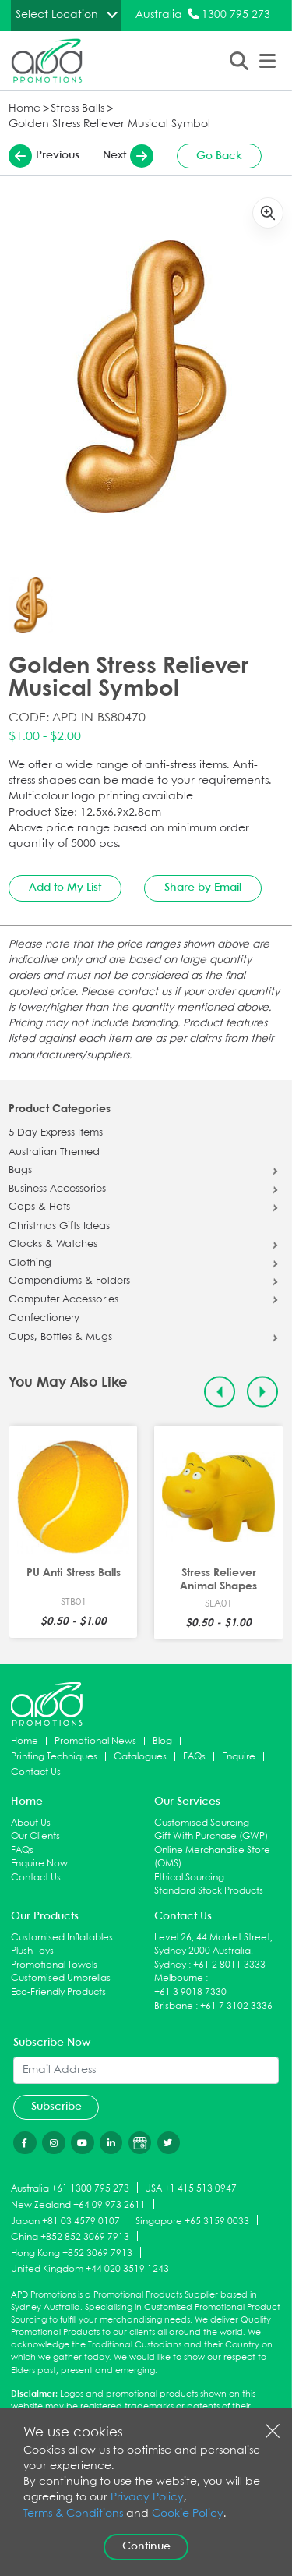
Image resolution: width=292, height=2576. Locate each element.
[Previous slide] (220, 1392)
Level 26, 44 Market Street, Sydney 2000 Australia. (213, 1944)
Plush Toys (32, 1951)
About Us (31, 1823)
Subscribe (56, 2106)
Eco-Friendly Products (58, 1992)
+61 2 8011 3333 (229, 1965)
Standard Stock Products (208, 1891)
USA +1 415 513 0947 (191, 2188)
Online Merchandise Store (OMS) (212, 1857)
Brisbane (173, 2006)
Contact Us (36, 1772)
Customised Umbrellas (61, 1978)
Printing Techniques (54, 1756)
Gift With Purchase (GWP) (211, 1836)
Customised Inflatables (62, 1937)
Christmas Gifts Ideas (59, 1226)
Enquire (238, 1756)
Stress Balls (77, 109)
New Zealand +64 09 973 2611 (78, 2204)
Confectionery (44, 1318)
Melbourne (178, 1978)
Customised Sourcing (201, 1823)
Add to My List (65, 887)
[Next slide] (263, 1392)
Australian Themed (54, 1152)
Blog (162, 1741)
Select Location (57, 14)
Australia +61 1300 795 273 (70, 2188)
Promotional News (95, 1741)
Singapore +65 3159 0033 (192, 2220)
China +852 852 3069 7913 (70, 2237)
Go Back (219, 156)
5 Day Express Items (56, 1133)
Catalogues (140, 1756)
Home (24, 109)
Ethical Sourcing (189, 1877)
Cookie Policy (187, 2514)
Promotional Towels (54, 1965)
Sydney (170, 1965)
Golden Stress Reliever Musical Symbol (109, 124)
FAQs (194, 1756)
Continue (146, 2546)
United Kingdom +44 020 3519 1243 (90, 2269)
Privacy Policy (147, 2498)
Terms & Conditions (73, 2514)
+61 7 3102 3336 (236, 2006)
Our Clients (35, 1836)
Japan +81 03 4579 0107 (65, 2220)
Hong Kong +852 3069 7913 (71, 2253)
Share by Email (202, 887)
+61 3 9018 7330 (190, 1992)
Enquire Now (39, 1863)
